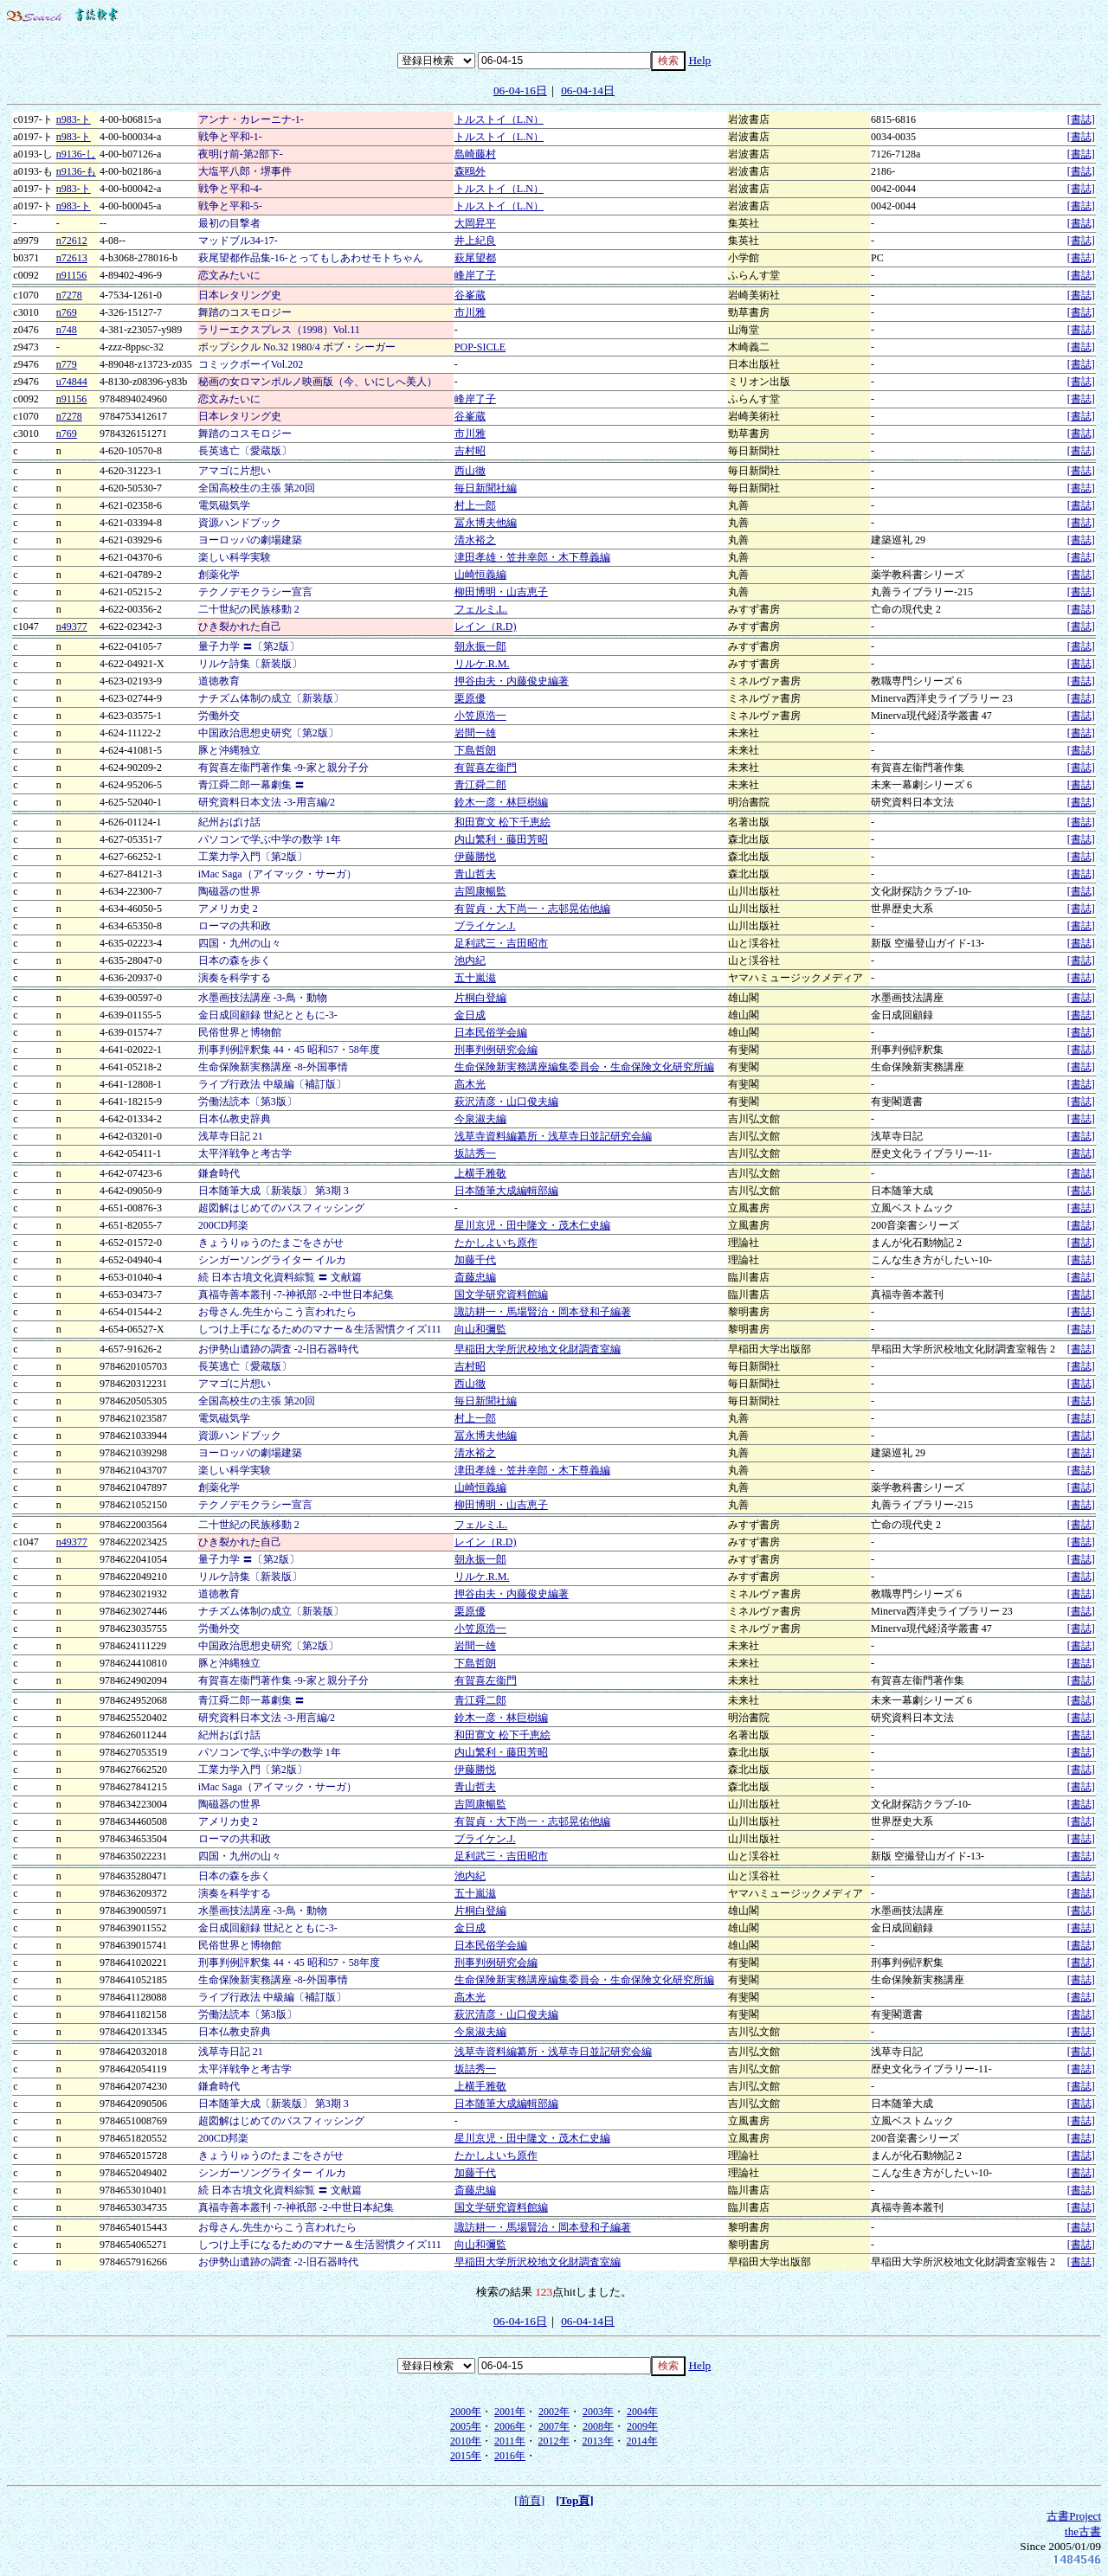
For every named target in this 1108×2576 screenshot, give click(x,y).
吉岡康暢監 (480, 891)
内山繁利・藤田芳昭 (501, 839)
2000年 (465, 2412)
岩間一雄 (475, 733)
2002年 (554, 2412)
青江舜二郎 (480, 785)
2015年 (465, 2456)
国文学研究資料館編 (501, 1294)
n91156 (71, 275)
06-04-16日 (520, 90)
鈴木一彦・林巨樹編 (501, 802)
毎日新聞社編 (485, 488)
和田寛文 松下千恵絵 (502, 822)
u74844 (71, 382)
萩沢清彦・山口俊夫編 (506, 1101)
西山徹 (470, 471)
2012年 (554, 2441)
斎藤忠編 (475, 1277)
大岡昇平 (475, 223)
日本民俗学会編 (490, 1032)
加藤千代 (475, 1260)
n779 (66, 364)
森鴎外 (470, 171)
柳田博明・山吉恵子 (501, 592)
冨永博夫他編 (485, 523)
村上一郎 (475, 505)
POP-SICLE (480, 347)
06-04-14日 (588, 90)
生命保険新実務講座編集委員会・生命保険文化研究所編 (584, 1067)
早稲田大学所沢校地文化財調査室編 (537, 1349)
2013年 (598, 2441)
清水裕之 (475, 540)
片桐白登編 (480, 998)
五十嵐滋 (475, 978)
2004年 (642, 2412)
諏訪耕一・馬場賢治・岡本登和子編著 (542, 1312)
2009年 (642, 2426)
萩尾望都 (475, 258)
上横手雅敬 (480, 1173)
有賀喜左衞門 (485, 767)
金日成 (470, 1015)
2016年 (509, 2456)
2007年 (554, 2426)
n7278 (69, 295)
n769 (66, 312)
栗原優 (470, 698)
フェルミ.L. (480, 609)
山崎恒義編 (480, 575)
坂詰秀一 (475, 1153)
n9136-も (76, 171)
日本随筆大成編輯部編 (506, 1191)
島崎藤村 (475, 154)
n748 (66, 330)
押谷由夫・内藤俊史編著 (511, 681)
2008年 (598, 2426)
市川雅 (470, 312)
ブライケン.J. (485, 926)
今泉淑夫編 (480, 1119)
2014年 (642, 2441)
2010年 (465, 2441)
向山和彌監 (480, 1329)
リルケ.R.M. (482, 664)
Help (699, 60)
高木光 (470, 1084)
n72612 (71, 240)
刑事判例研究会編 (496, 1050)
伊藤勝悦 (475, 857)
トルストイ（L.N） (499, 119)
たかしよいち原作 (496, 1243)
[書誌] (1081, 119)
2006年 (509, 2426)
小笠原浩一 (480, 716)
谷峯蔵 (470, 295)
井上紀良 (475, 240)
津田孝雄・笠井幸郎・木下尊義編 (532, 557)
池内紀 (470, 960)
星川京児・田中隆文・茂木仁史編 (532, 1225)
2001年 (509, 2412)
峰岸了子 (475, 275)
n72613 (71, 258)
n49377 (71, 626)
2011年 (509, 2441)
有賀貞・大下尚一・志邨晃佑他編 (532, 909)
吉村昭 (470, 451)
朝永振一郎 (480, 646)
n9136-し (76, 154)
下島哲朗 (475, 750)
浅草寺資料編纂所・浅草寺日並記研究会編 (553, 1136)
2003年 (598, 2412)
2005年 (465, 2426)
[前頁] (529, 2500)
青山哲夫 (475, 874)
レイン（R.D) (485, 626)
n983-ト (73, 119)
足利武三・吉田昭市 (501, 943)
